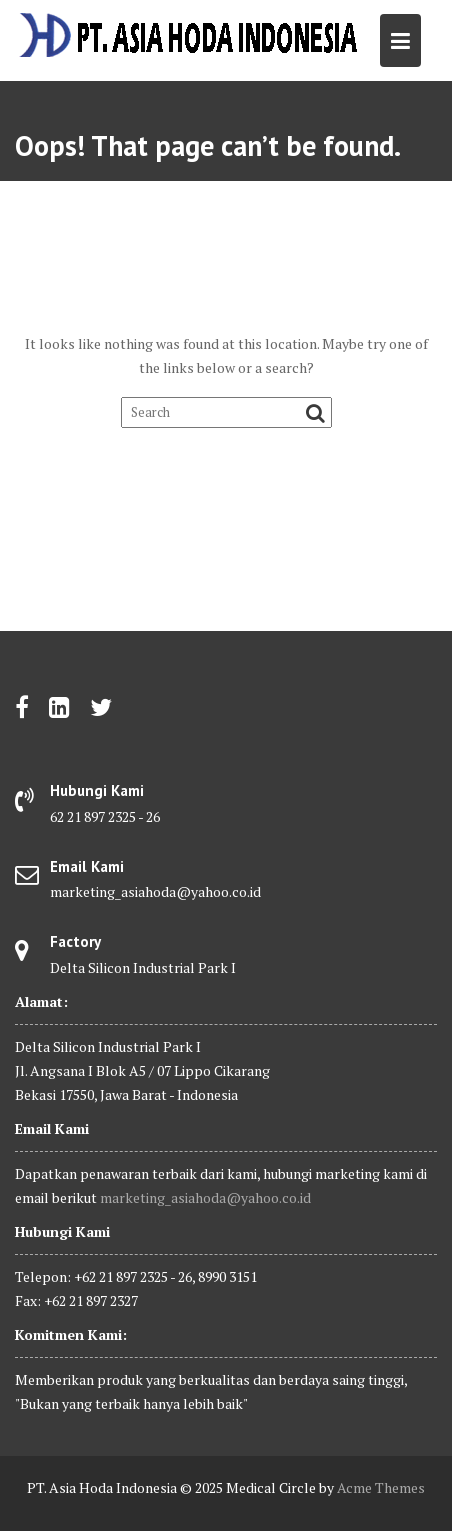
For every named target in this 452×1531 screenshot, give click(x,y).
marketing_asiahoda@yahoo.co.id (205, 1197)
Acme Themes (381, 1487)
